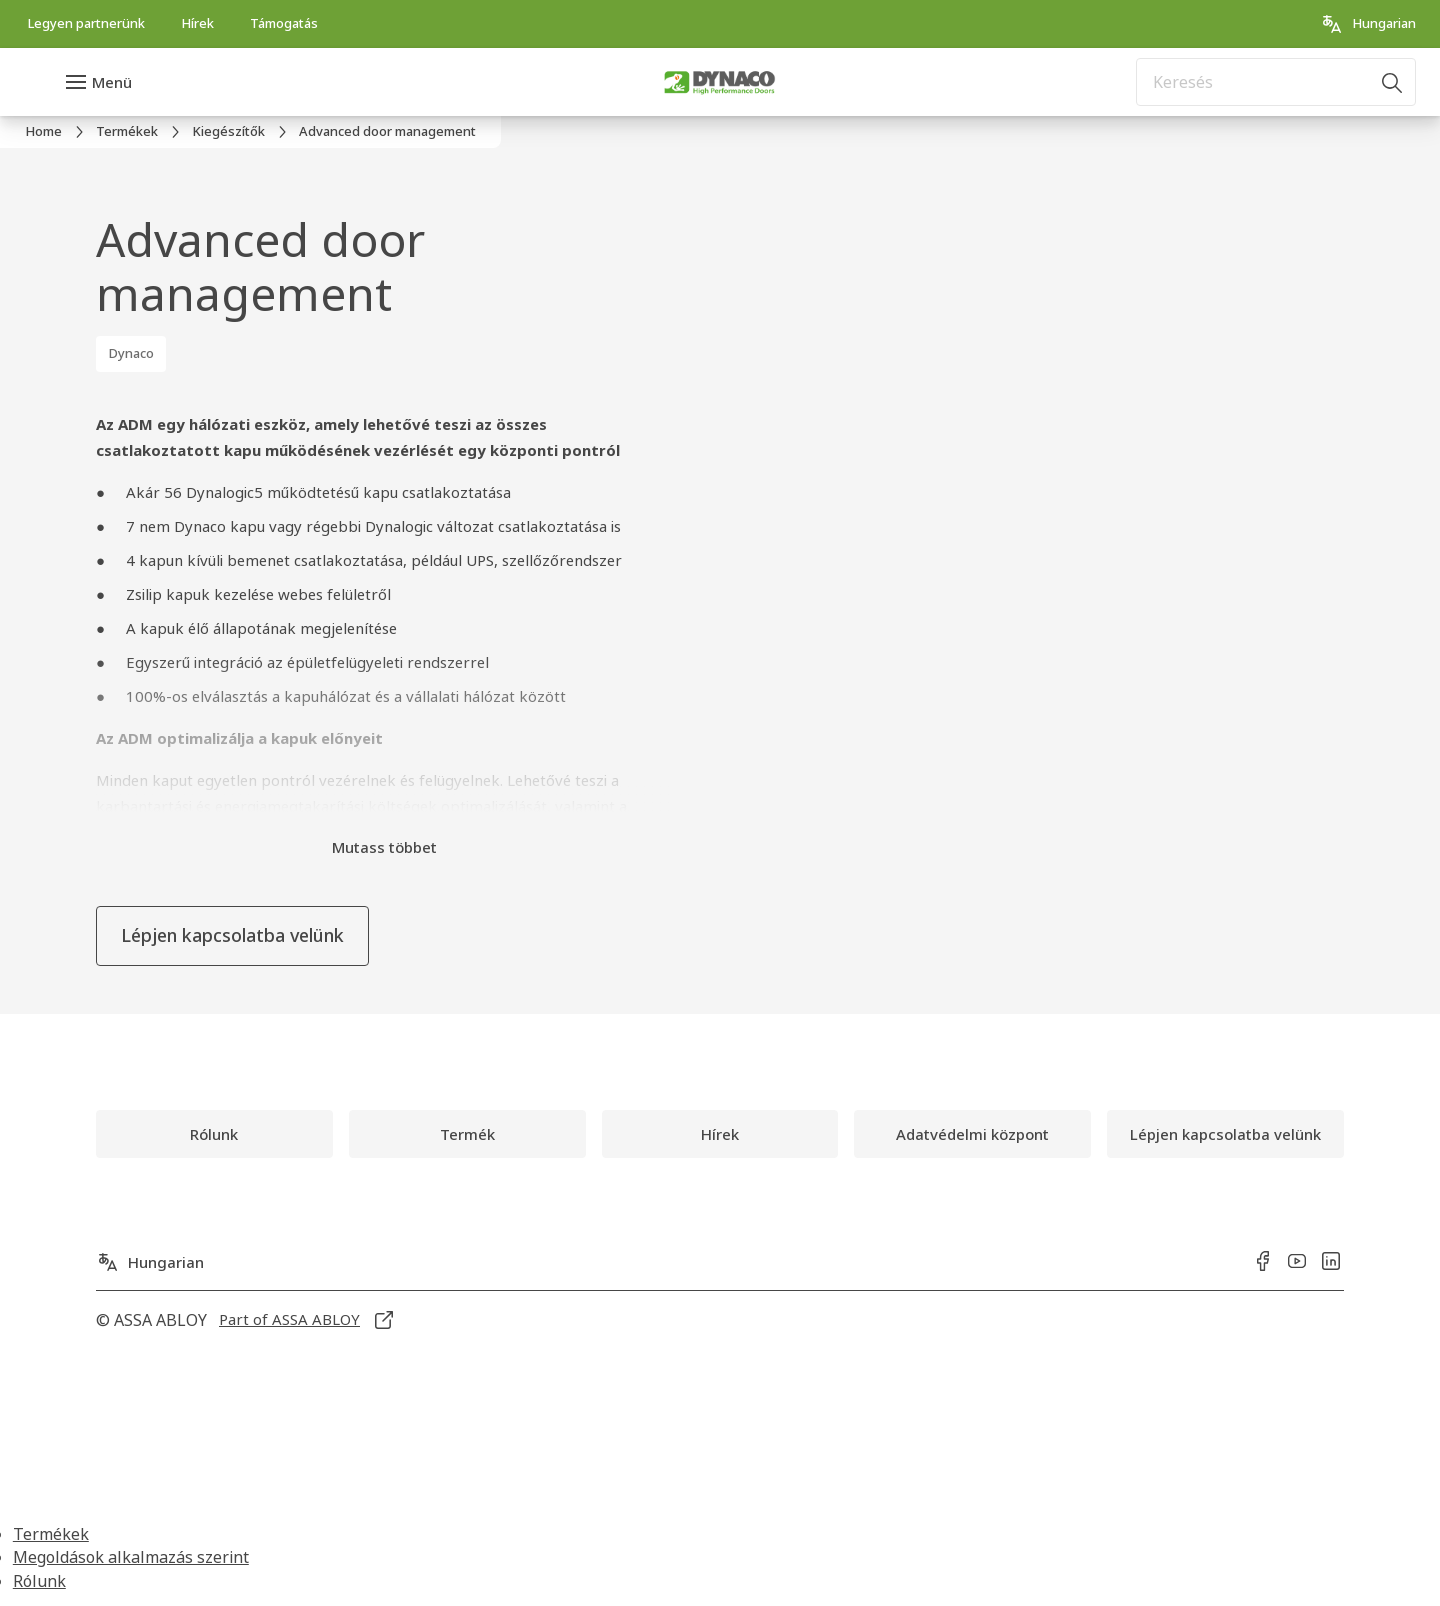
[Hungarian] (1368, 24)
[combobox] (1276, 82)
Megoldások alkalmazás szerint (131, 1557)
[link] (86, 24)
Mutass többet (384, 847)
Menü (112, 82)
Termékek (51, 1534)
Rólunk (39, 1581)
